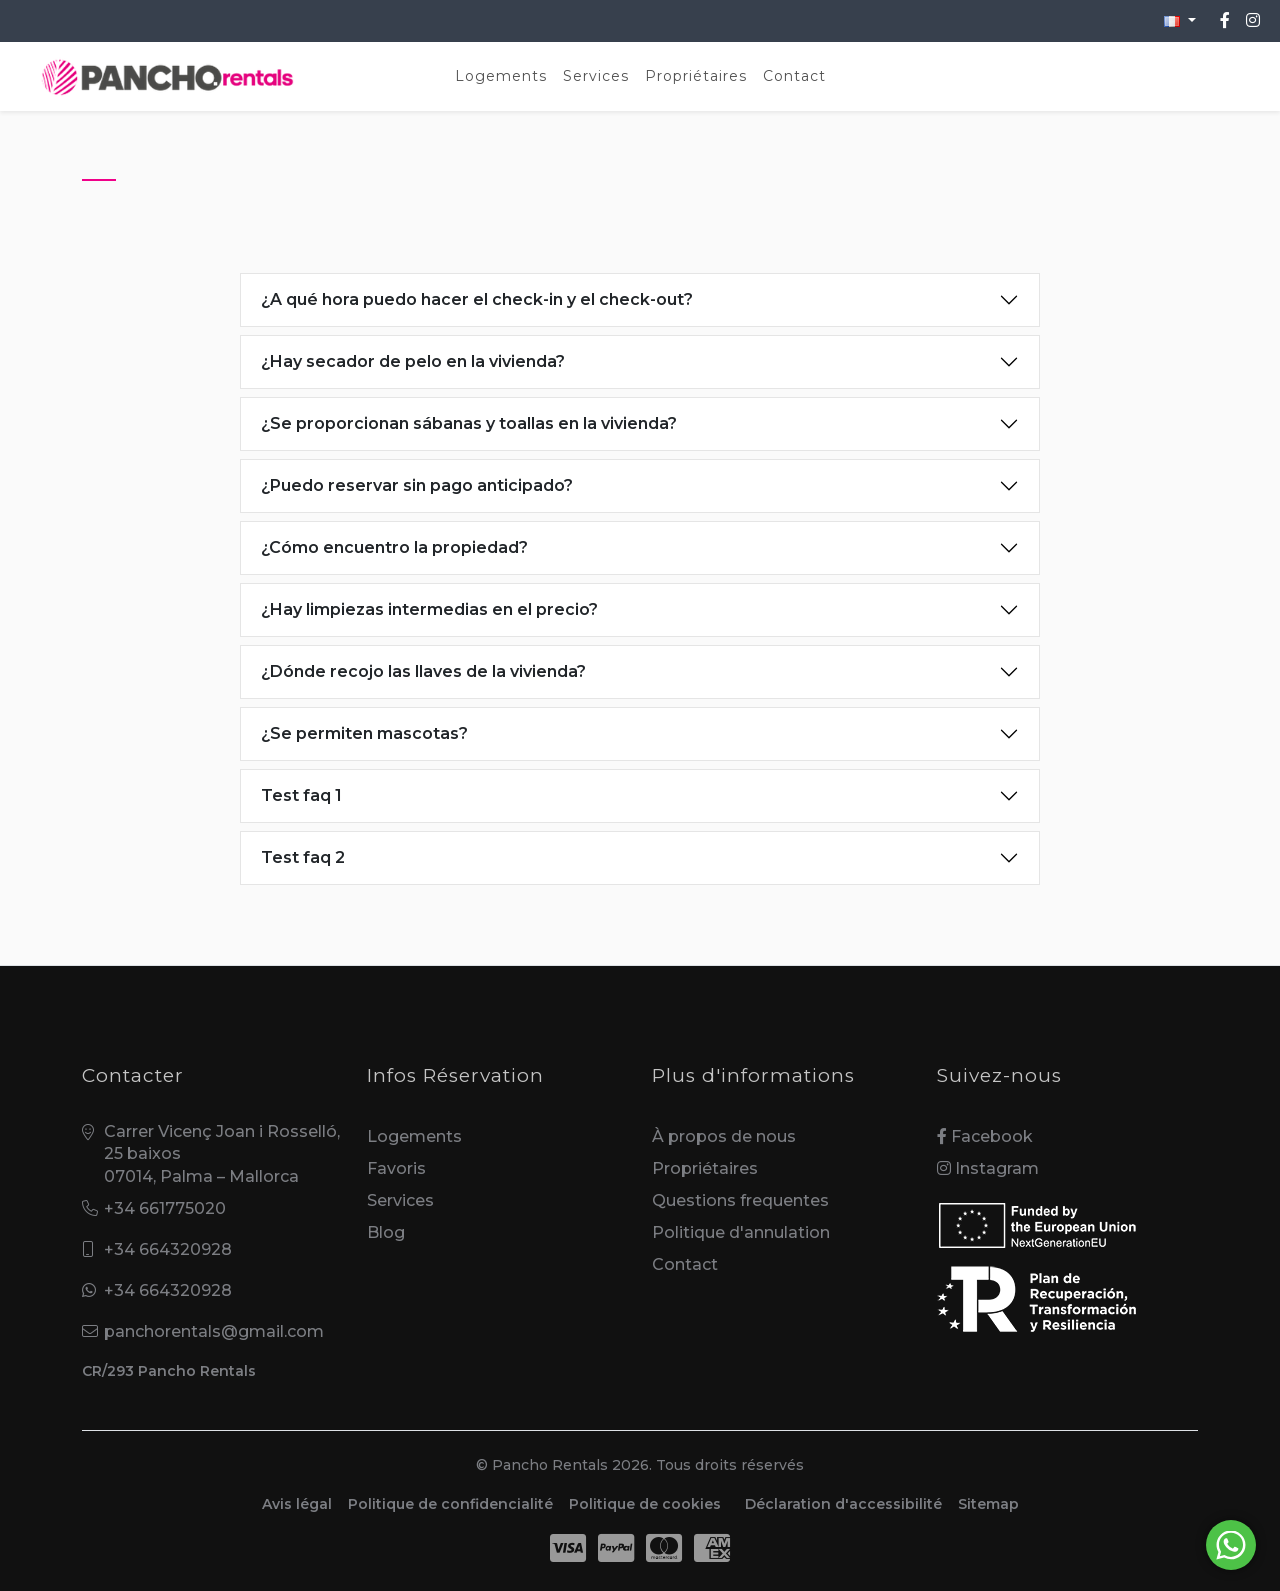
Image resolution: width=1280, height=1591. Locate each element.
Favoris (396, 1168)
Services (596, 76)
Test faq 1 (301, 795)
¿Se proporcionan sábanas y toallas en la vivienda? (469, 423)
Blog (386, 1232)
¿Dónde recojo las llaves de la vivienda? (423, 671)
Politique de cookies (645, 1504)
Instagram (988, 1168)
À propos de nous (724, 1136)
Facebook (985, 1136)
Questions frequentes (740, 1200)
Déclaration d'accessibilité (843, 1504)
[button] (1180, 20)
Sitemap (988, 1504)
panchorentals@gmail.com (214, 1331)
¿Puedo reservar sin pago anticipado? (417, 485)
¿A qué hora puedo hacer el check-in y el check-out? (477, 299)
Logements (501, 76)
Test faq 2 (303, 857)
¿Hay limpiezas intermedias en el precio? (429, 609)
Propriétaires (696, 76)
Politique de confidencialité (450, 1504)
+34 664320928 (168, 1249)
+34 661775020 (165, 1208)
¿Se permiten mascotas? (364, 733)
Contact (794, 76)
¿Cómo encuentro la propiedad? (394, 547)
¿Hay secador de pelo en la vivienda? (413, 361)
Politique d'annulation (741, 1232)
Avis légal (297, 1504)
